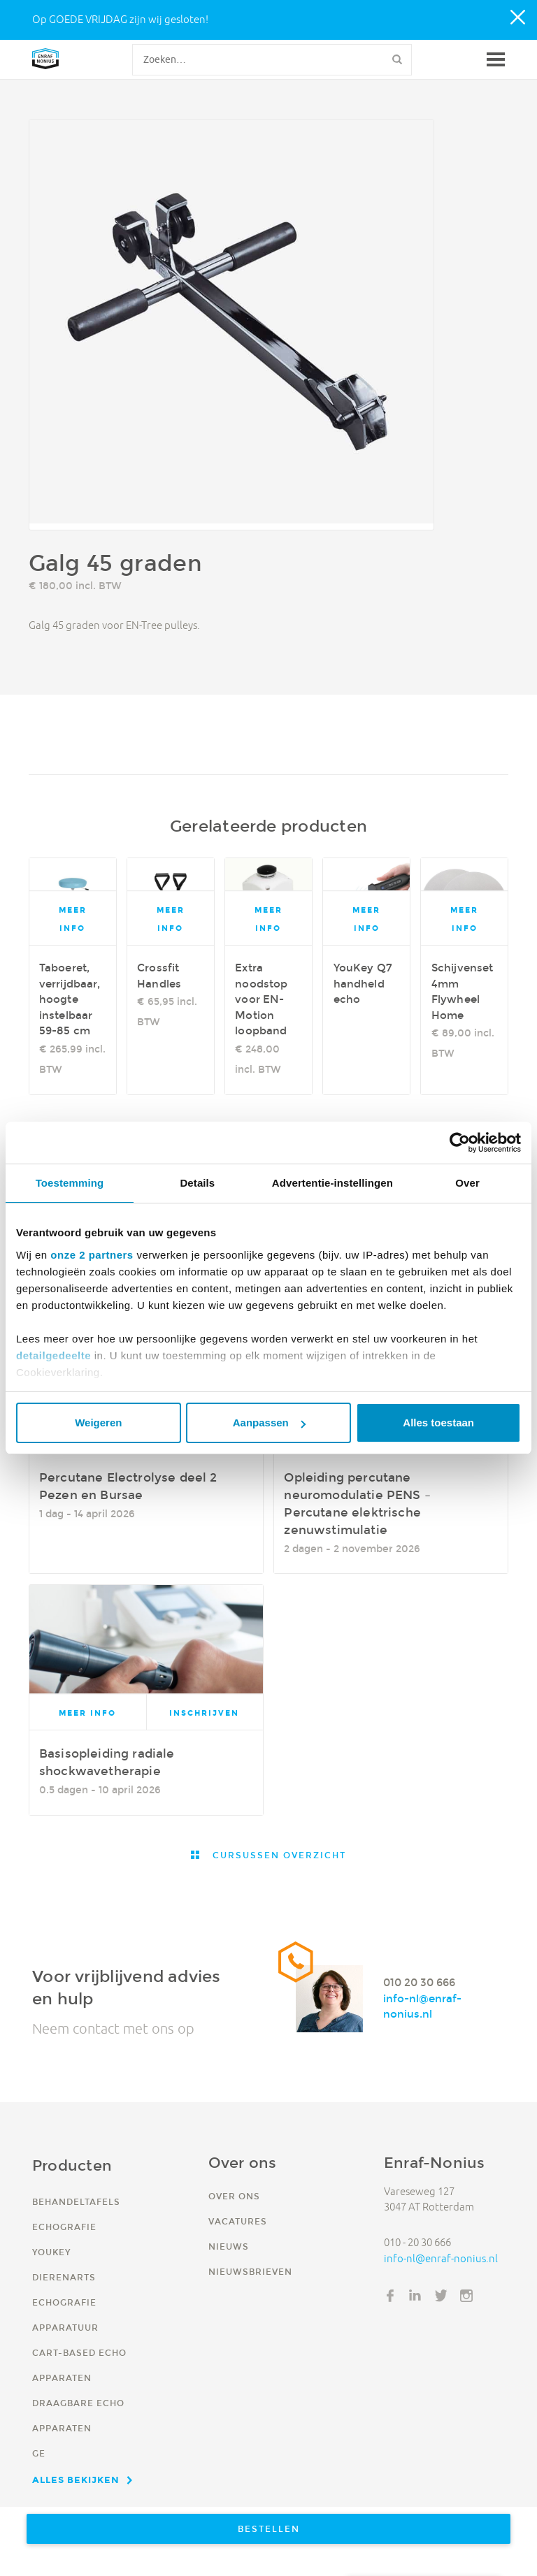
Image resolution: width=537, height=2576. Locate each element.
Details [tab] (197, 1183)
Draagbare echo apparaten (78, 2415)
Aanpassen (269, 1422)
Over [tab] (467, 1183)
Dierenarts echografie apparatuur (65, 2302)
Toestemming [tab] (70, 1183)
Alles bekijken (76, 2479)
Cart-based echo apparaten (79, 2365)
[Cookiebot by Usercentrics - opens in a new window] (460, 1142)
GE (38, 2453)
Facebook (390, 2295)
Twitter (441, 2295)
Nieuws (228, 2246)
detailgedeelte (53, 1355)
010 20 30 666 (419, 1982)
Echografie (64, 2227)
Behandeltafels (76, 2202)
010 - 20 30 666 (417, 2242)
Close (518, 18)
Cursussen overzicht (277, 1855)
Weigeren (98, 1422)
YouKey (51, 2252)
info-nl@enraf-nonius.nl (422, 2006)
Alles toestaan (438, 1422)
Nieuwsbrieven (250, 2271)
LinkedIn (415, 2295)
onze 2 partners (91, 1255)
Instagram (466, 2295)
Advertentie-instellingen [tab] (332, 1183)
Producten (72, 2165)
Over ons (234, 2196)
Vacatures (237, 2221)
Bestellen (269, 2529)
